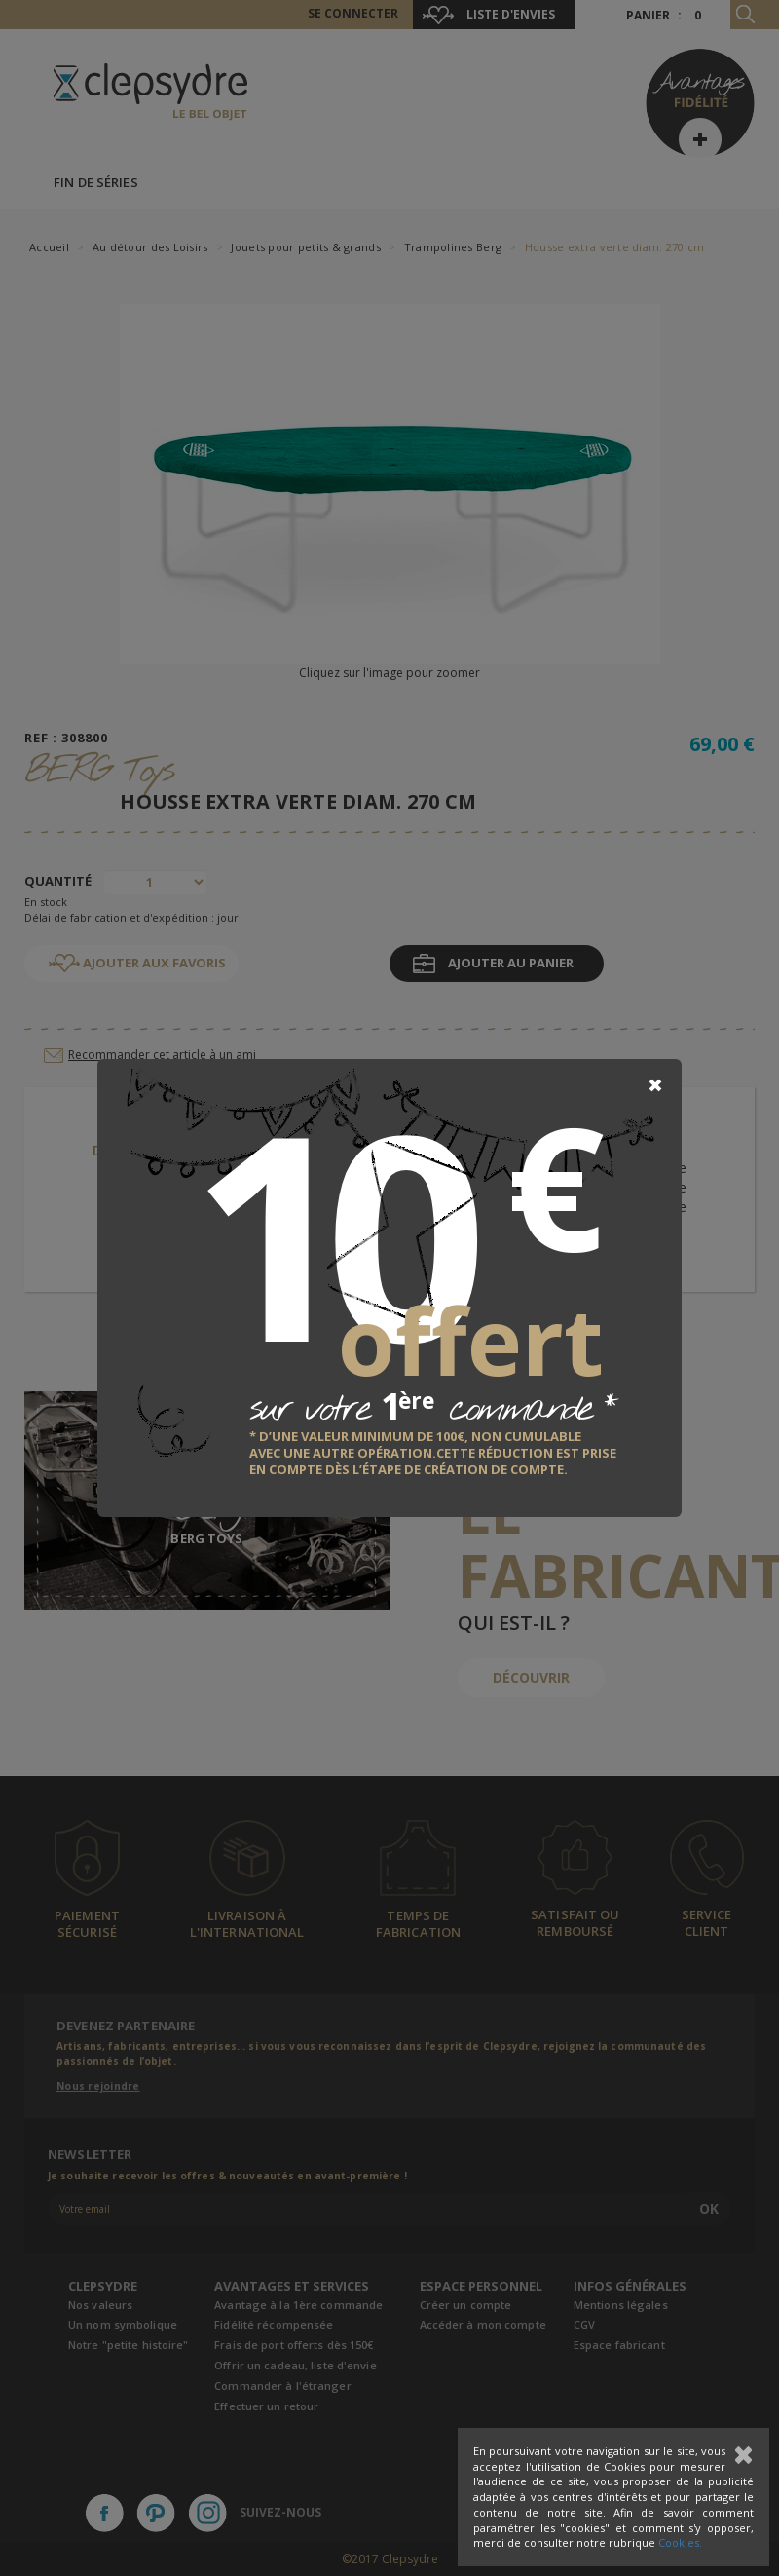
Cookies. (680, 2542)
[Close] (655, 1085)
